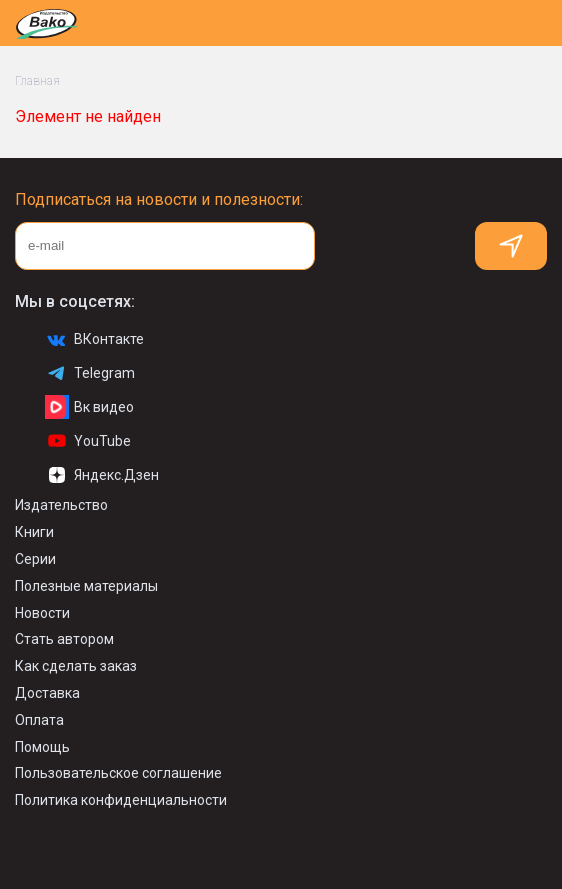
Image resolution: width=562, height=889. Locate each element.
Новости (42, 613)
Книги (34, 532)
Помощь (42, 747)
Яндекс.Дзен (102, 475)
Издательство (61, 505)
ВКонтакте (94, 339)
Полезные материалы (86, 586)
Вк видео (89, 407)
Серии (35, 559)
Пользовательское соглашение (118, 773)
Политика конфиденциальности (121, 800)
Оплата (39, 720)
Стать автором (64, 639)
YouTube (88, 441)
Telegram (90, 373)
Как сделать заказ (76, 666)
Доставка (47, 693)
